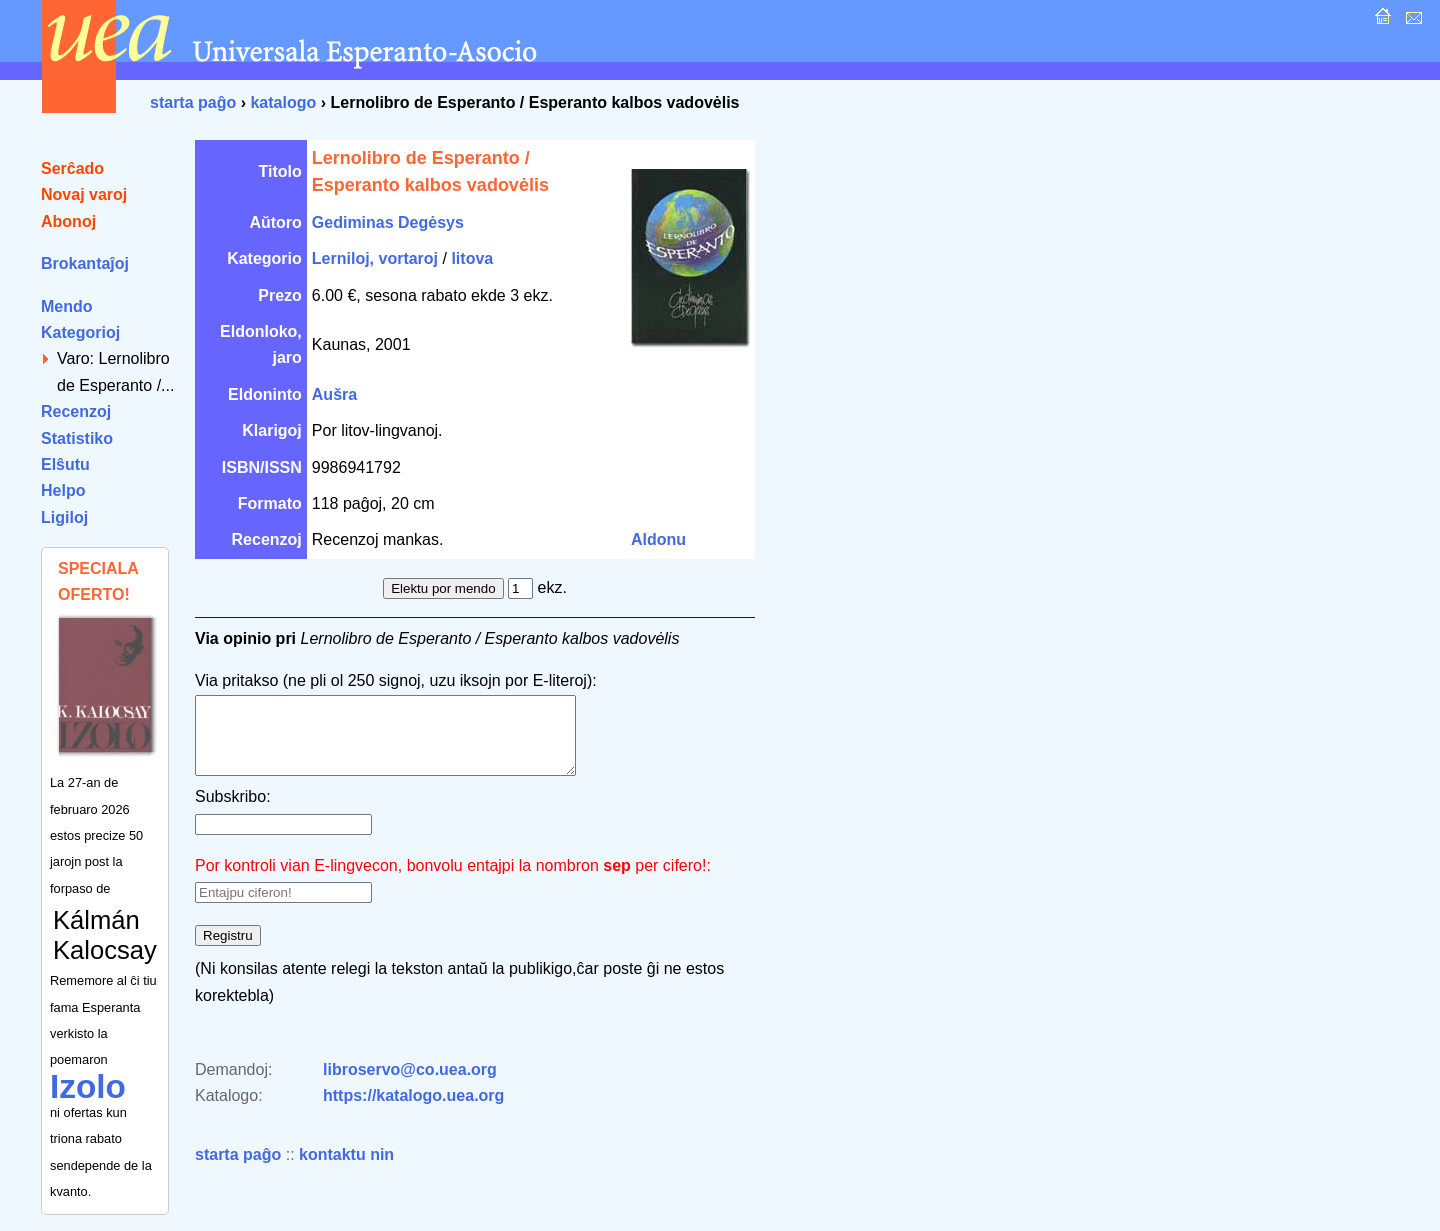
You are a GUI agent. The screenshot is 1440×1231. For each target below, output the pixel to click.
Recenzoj (76, 411)
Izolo (88, 1086)
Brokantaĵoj (85, 263)
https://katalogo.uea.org (413, 1110)
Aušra (334, 394)
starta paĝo (193, 102)
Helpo (63, 490)
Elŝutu (65, 464)
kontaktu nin (346, 1169)
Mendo (67, 306)
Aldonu (658, 539)
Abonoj (68, 221)
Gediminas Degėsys (388, 222)
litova (472, 258)
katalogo (283, 102)
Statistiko (77, 438)
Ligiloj (64, 517)
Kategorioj (80, 332)
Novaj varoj (84, 194)
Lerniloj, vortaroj (375, 258)
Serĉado (72, 168)
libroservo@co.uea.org (410, 1084)
